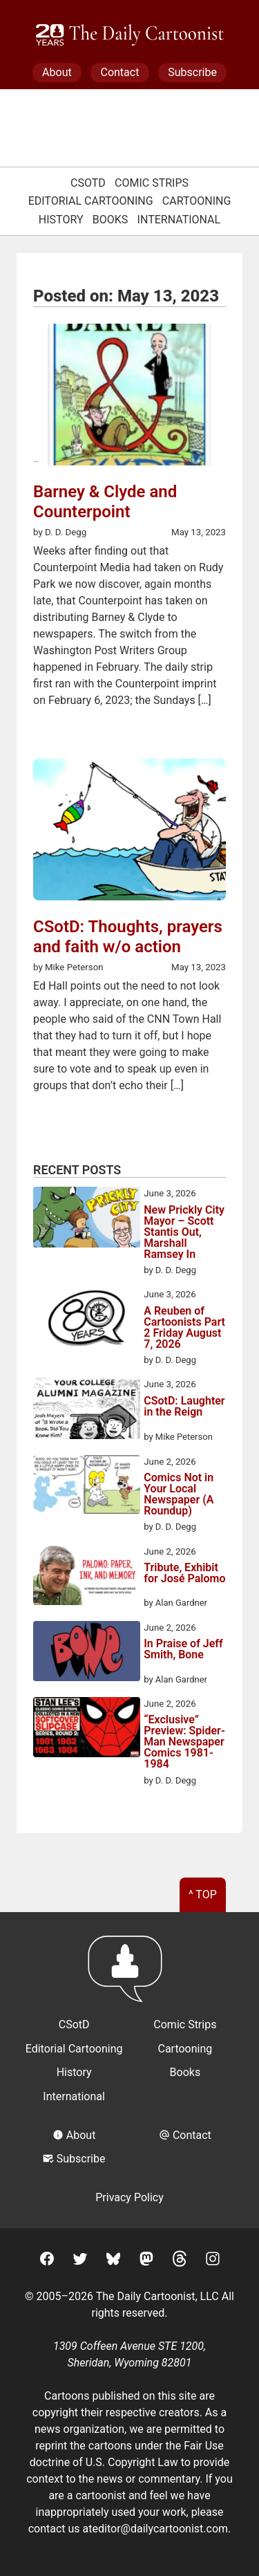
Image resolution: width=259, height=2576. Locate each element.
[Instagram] (212, 2261)
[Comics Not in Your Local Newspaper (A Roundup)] (86, 1487)
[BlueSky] (113, 2261)
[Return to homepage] (129, 1975)
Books (110, 219)
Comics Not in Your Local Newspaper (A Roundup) (178, 1494)
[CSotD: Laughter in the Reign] (86, 1410)
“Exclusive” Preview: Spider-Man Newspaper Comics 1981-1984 (184, 1742)
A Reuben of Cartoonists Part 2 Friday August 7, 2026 (184, 1328)
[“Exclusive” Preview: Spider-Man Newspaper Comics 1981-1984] (86, 1729)
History (61, 219)
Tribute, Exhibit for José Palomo (184, 1573)
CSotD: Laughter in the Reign (184, 1407)
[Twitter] (80, 2261)
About (57, 72)
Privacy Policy (129, 2197)
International (179, 219)
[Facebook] (47, 2261)
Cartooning (196, 200)
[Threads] (179, 2261)
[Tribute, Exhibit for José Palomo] (86, 1577)
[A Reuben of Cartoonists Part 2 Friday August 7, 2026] (86, 1320)
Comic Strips (152, 182)
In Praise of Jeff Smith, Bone (183, 1649)
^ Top (203, 1894)
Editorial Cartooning (90, 200)
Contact (119, 72)
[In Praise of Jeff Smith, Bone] (86, 1653)
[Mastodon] (146, 2261)
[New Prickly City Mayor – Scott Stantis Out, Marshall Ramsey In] (86, 1219)
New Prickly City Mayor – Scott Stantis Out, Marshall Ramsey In (184, 1232)
